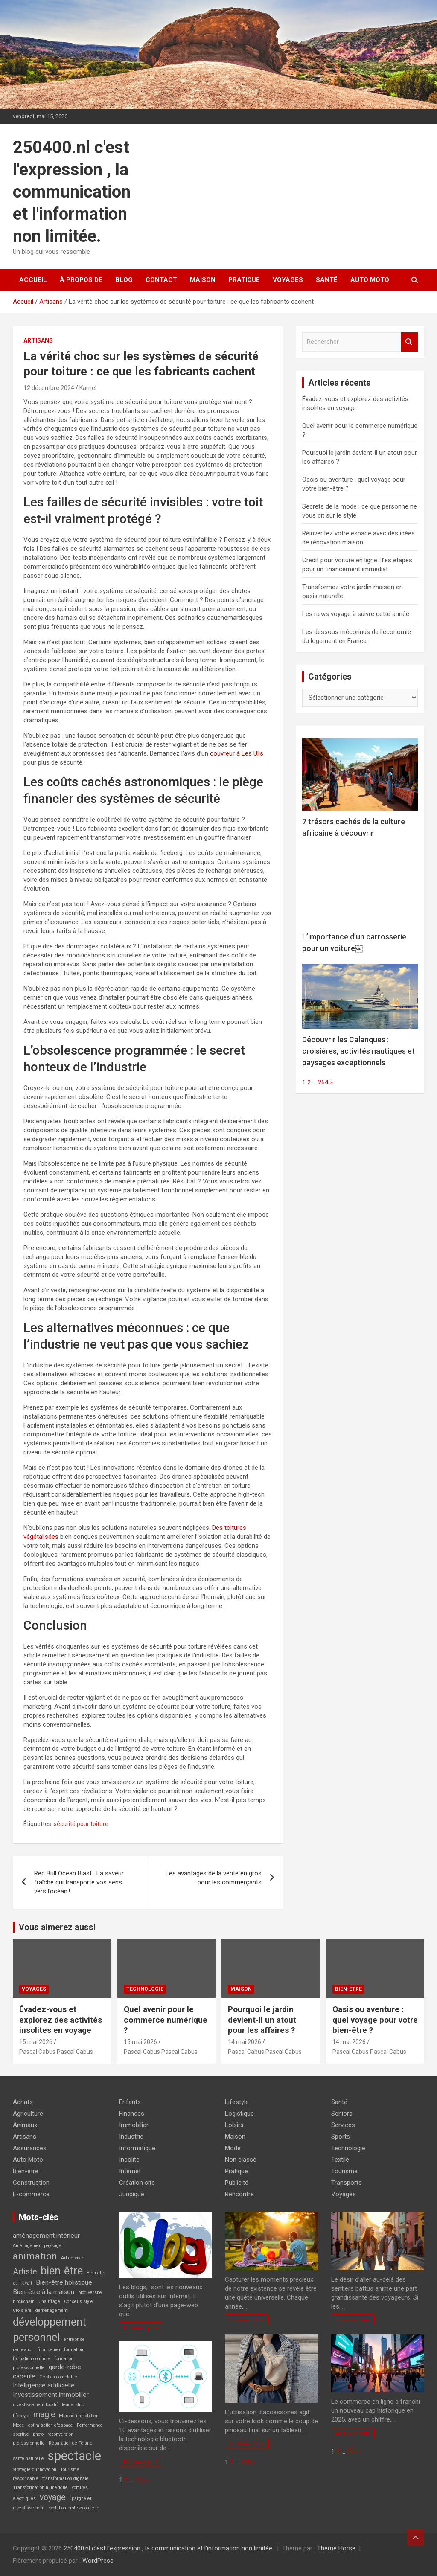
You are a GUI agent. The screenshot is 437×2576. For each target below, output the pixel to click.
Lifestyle (237, 2102)
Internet (130, 2171)
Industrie (131, 2136)
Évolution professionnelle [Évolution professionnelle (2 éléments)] (73, 2508)
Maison (203, 280)
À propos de (81, 280)
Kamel (87, 387)
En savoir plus (140, 2327)
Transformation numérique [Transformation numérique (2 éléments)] (40, 2487)
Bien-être (348, 1989)
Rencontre (239, 2194)
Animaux (25, 2125)
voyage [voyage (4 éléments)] (52, 2497)
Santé (327, 280)
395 (140, 2480)
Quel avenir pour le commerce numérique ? (165, 2019)
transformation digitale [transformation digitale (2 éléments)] (65, 2478)
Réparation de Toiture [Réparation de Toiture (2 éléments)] (71, 2443)
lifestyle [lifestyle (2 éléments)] (21, 2416)
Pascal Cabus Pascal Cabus (56, 2051)
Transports (346, 2182)
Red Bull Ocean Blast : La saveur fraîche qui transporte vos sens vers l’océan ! (79, 1882)
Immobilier (134, 2125)
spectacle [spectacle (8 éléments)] (74, 2455)
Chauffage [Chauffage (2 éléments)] (49, 2301)
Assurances (30, 2148)
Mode (233, 2148)
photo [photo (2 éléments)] (38, 2434)
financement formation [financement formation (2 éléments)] (60, 2349)
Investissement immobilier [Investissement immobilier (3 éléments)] (51, 2395)
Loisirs (234, 2125)
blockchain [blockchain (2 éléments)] (24, 2301)
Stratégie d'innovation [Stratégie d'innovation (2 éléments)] (34, 2469)
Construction (31, 2182)
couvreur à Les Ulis (236, 753)
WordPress (98, 2560)
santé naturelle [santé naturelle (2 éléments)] (28, 2458)
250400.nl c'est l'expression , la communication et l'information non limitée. (72, 191)
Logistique (239, 2113)
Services (343, 2125)
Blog (124, 280)
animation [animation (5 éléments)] (35, 2256)
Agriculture (28, 2113)
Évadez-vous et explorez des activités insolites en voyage (60, 2019)
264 (323, 1082)
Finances (131, 2113)
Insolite (129, 2159)
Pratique (244, 280)
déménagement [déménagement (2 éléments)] (51, 2310)
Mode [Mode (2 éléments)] (18, 2425)
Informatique (137, 2148)
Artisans (38, 340)
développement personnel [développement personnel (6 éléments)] (49, 2329)
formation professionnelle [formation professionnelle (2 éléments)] (43, 2363)
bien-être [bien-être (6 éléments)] (62, 2270)
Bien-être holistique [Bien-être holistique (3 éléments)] (64, 2282)
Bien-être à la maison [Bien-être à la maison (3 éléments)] (43, 2292)
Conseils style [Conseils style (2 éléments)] (78, 2301)
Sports (340, 2136)
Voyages (288, 280)
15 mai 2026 (35, 2041)
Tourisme (344, 2171)
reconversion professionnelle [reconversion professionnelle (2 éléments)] (43, 2438)
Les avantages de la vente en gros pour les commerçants (214, 1877)
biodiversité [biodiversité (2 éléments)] (90, 2292)
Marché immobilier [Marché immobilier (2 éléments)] (78, 2416)
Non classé (240, 2159)
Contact (161, 280)
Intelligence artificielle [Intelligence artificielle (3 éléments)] (44, 2385)
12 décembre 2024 (48, 387)
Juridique (131, 2194)
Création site (137, 2182)
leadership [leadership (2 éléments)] (73, 2404)
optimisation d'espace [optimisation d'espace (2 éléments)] (50, 2425)
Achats (23, 2102)
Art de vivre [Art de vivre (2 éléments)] (72, 2258)
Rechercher (409, 342)
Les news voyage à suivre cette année (355, 614)
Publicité (236, 2182)
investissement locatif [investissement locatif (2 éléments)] (35, 2404)
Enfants (130, 2102)
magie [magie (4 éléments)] (44, 2414)
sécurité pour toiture (81, 1823)
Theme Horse (336, 2548)
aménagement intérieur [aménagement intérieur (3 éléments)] (46, 2235)
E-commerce (31, 2194)
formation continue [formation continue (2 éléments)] (31, 2358)
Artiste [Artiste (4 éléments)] (25, 2272)
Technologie (144, 1989)
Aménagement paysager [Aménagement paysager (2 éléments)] (38, 2245)
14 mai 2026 (244, 2041)
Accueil (33, 280)
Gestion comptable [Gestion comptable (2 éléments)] (58, 2377)
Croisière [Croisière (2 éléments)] (22, 2310)
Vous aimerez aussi (57, 1927)
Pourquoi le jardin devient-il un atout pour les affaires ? (262, 2019)
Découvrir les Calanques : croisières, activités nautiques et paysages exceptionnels (358, 1051)
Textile (340, 2159)
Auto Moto (369, 280)
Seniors (342, 2113)
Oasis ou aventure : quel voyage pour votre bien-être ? (375, 2019)
